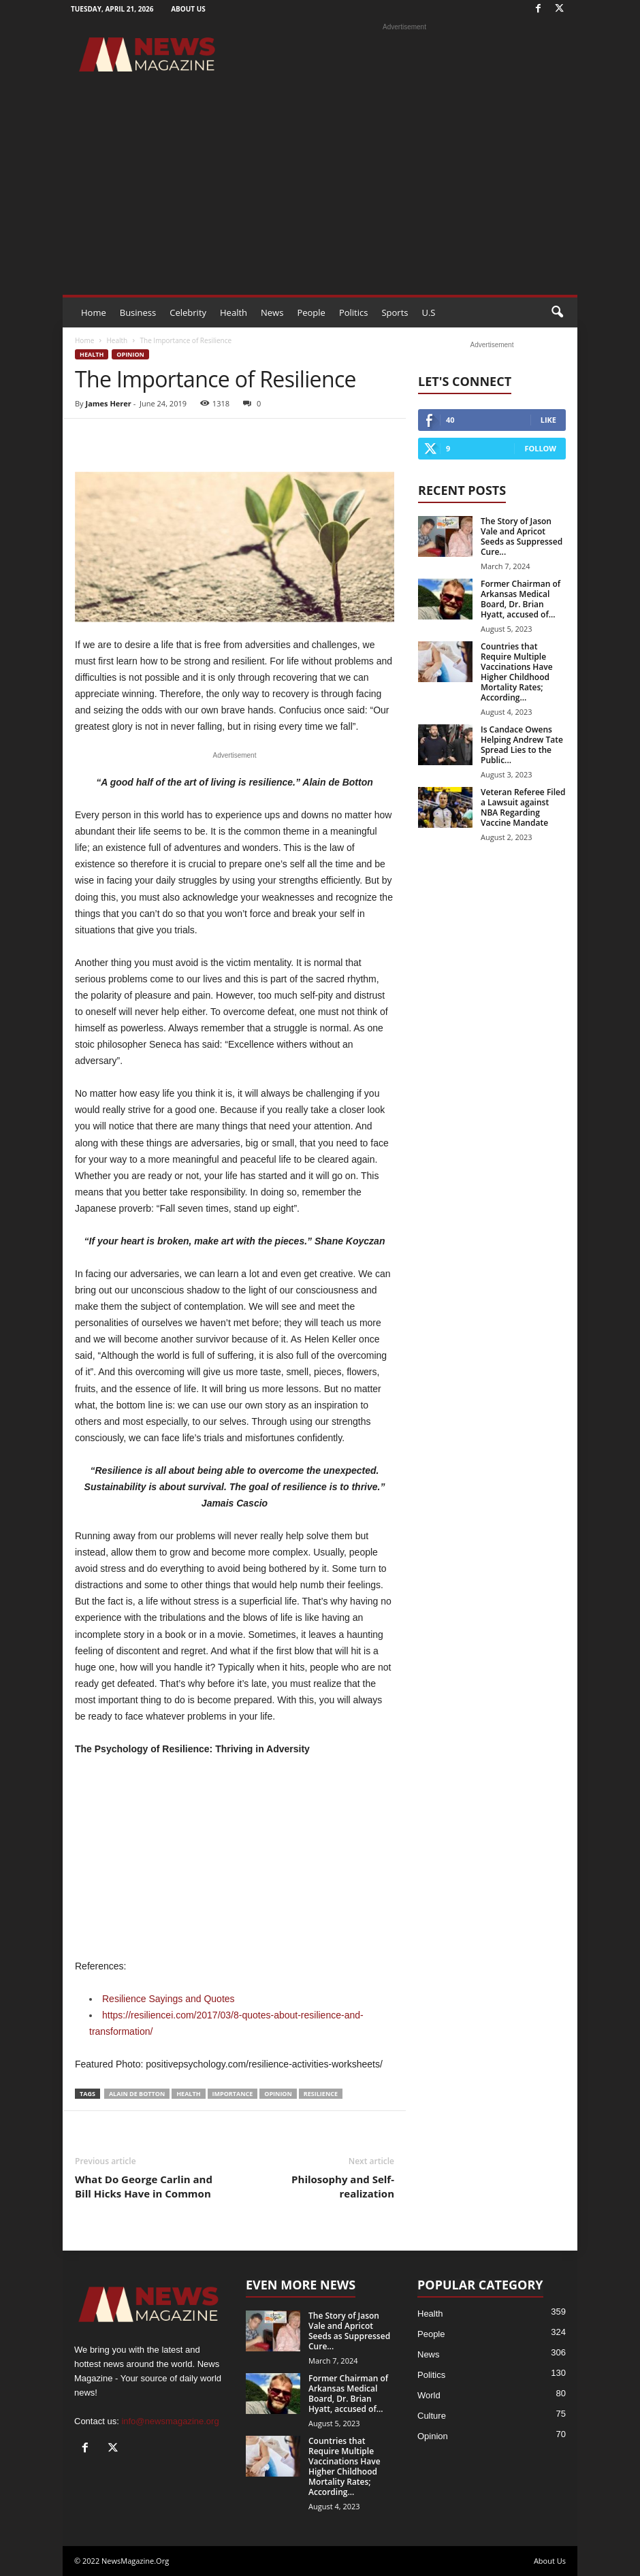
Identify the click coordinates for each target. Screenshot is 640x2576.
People (311, 312)
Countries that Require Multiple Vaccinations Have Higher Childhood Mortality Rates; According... (517, 672)
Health (233, 312)
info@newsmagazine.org (170, 2421)
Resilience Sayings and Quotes (168, 1998)
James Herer (108, 403)
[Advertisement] (320, 192)
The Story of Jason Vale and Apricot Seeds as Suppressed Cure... (521, 536)
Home (93, 312)
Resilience (321, 2093)
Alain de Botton (137, 2093)
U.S (428, 312)
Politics (353, 312)
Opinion (130, 354)
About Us (188, 9)
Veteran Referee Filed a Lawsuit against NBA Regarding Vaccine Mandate (523, 807)
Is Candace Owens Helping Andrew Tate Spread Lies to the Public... (522, 745)
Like (548, 420)
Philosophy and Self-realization (342, 2186)
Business (138, 312)
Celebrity (188, 312)
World (429, 2395)
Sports (394, 312)
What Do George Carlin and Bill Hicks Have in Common (143, 2186)
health (188, 2093)
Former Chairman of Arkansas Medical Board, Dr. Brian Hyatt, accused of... (520, 599)
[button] (557, 312)
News (272, 312)
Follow (540, 448)
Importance (232, 2093)
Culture (431, 2416)
